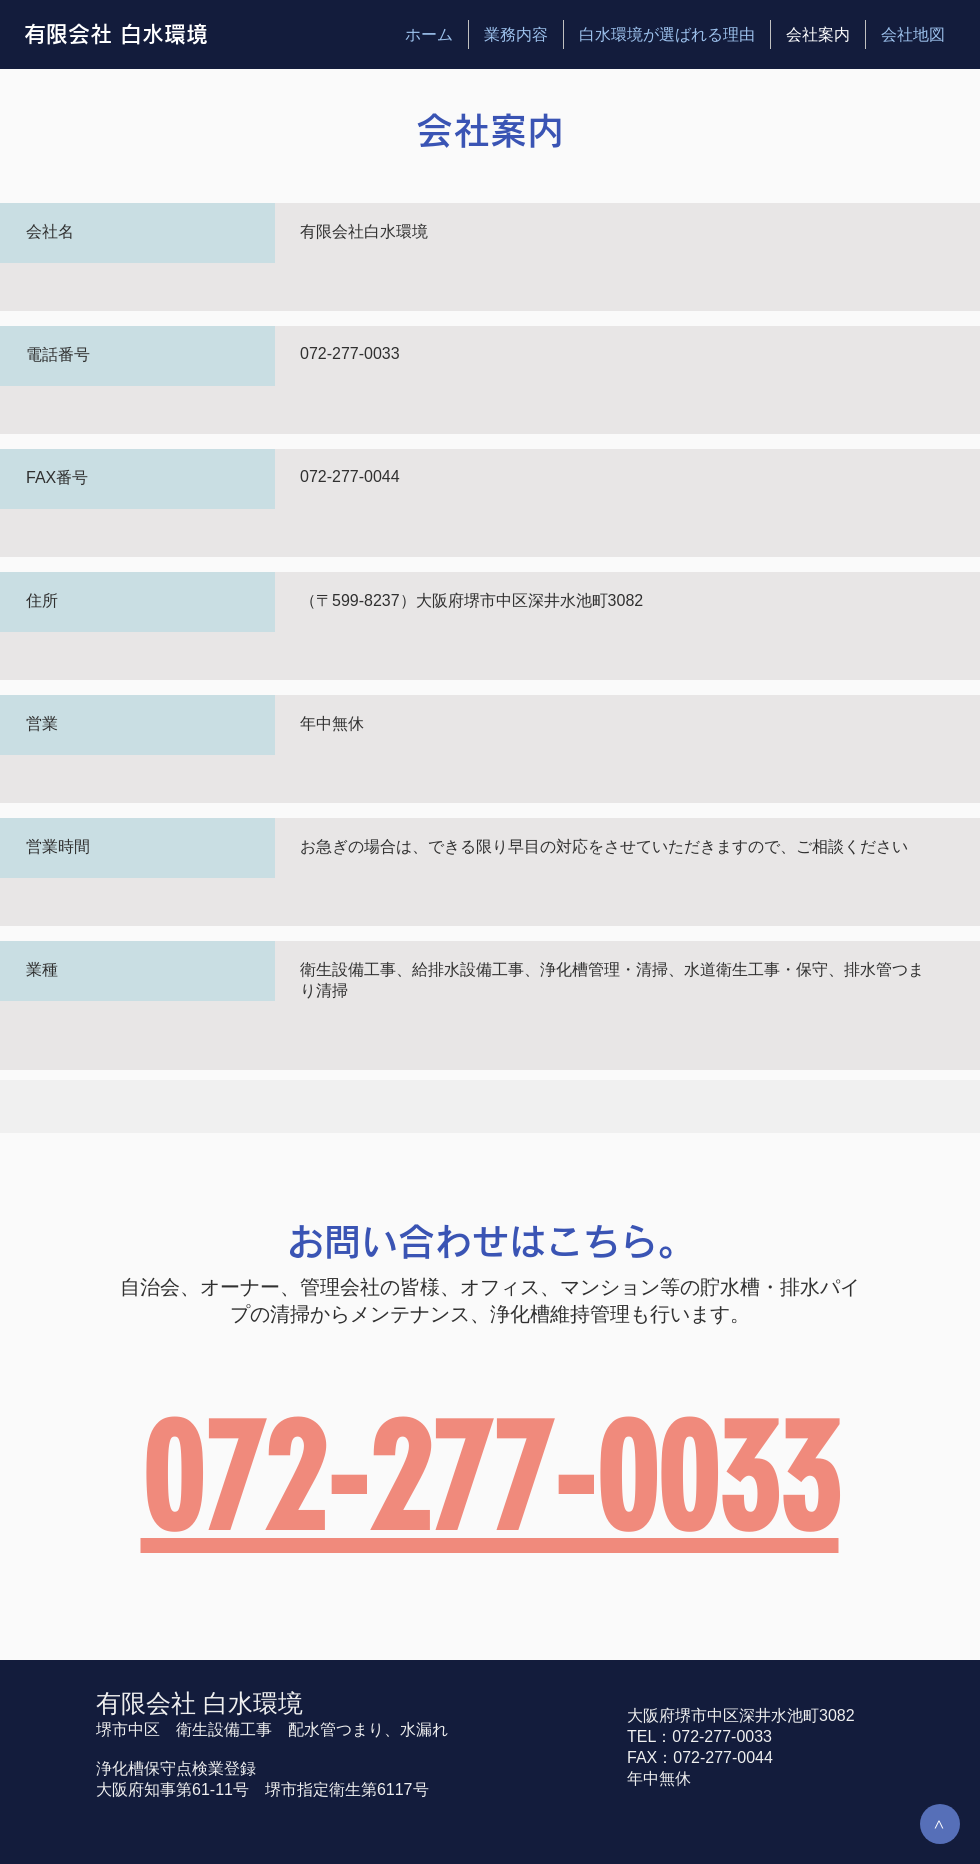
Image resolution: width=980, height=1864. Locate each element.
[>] (940, 1824)
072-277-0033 (490, 1479)
